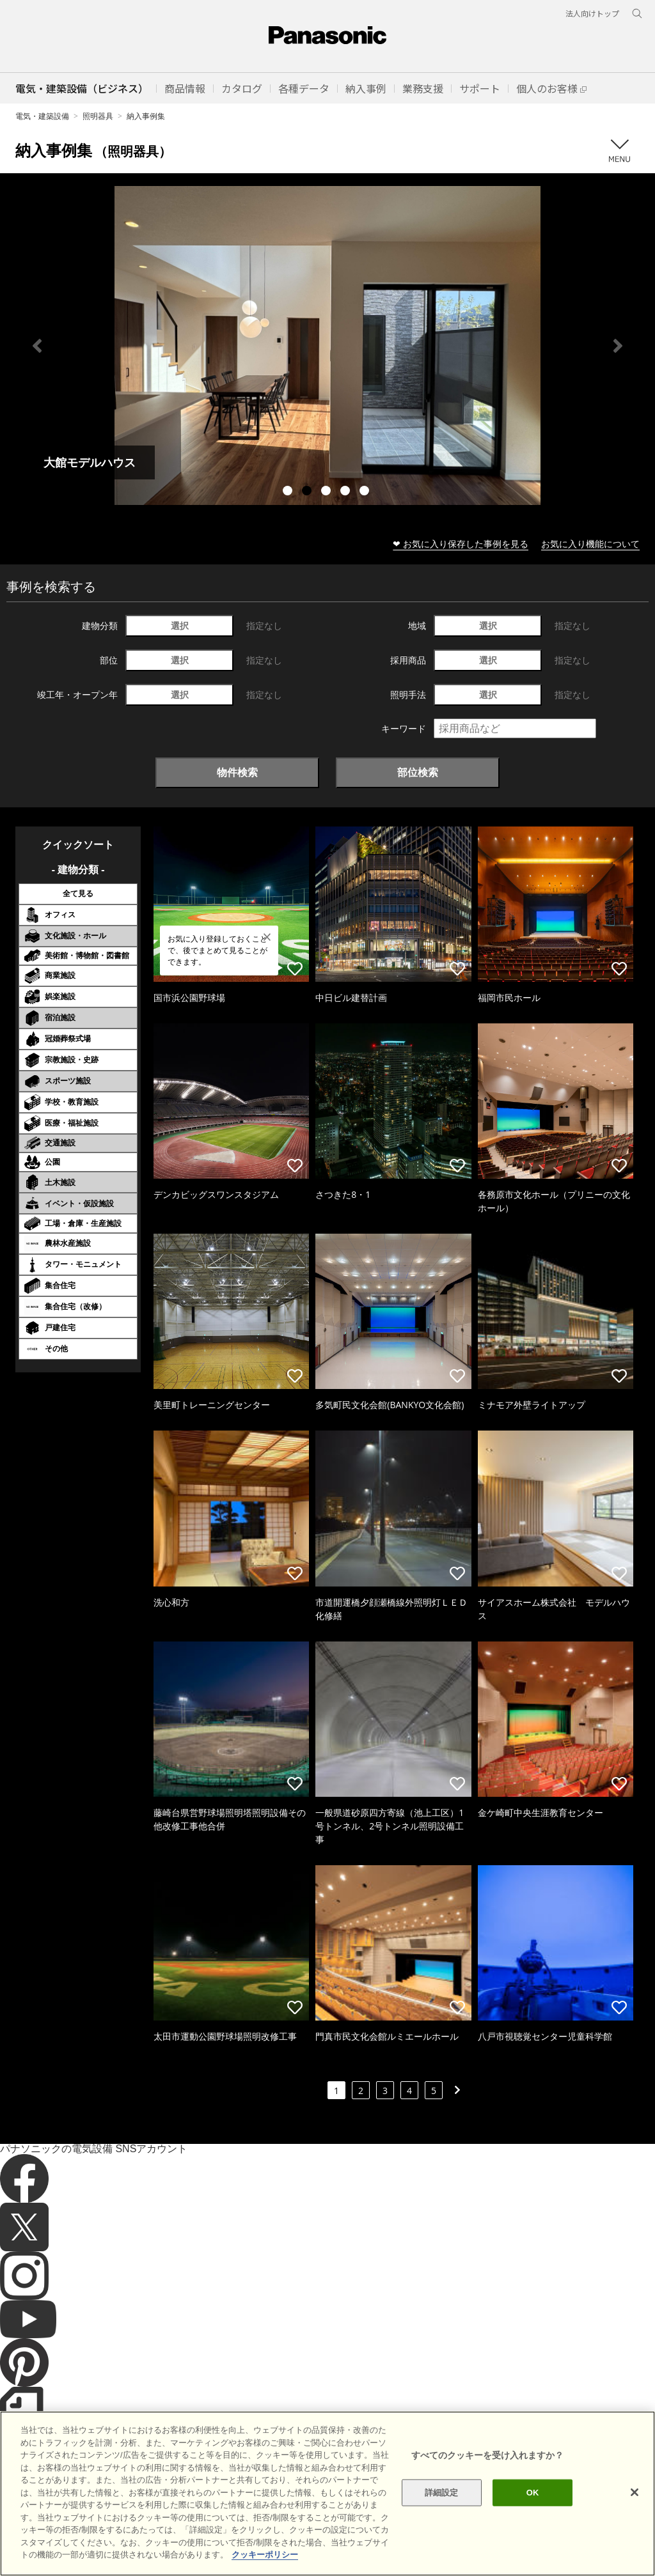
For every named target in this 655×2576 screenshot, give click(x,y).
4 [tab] (346, 492)
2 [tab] (308, 492)
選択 (180, 625)
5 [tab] (365, 492)
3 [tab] (327, 492)
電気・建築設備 (42, 116)
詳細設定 (442, 2492)
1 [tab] (289, 492)
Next (618, 346)
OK (532, 2492)
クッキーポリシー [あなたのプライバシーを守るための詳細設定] (265, 2554)
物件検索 (237, 772)
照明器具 (98, 116)
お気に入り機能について (590, 544)
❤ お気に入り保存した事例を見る (460, 544)
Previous (37, 346)
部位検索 (417, 772)
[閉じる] (634, 2492)
